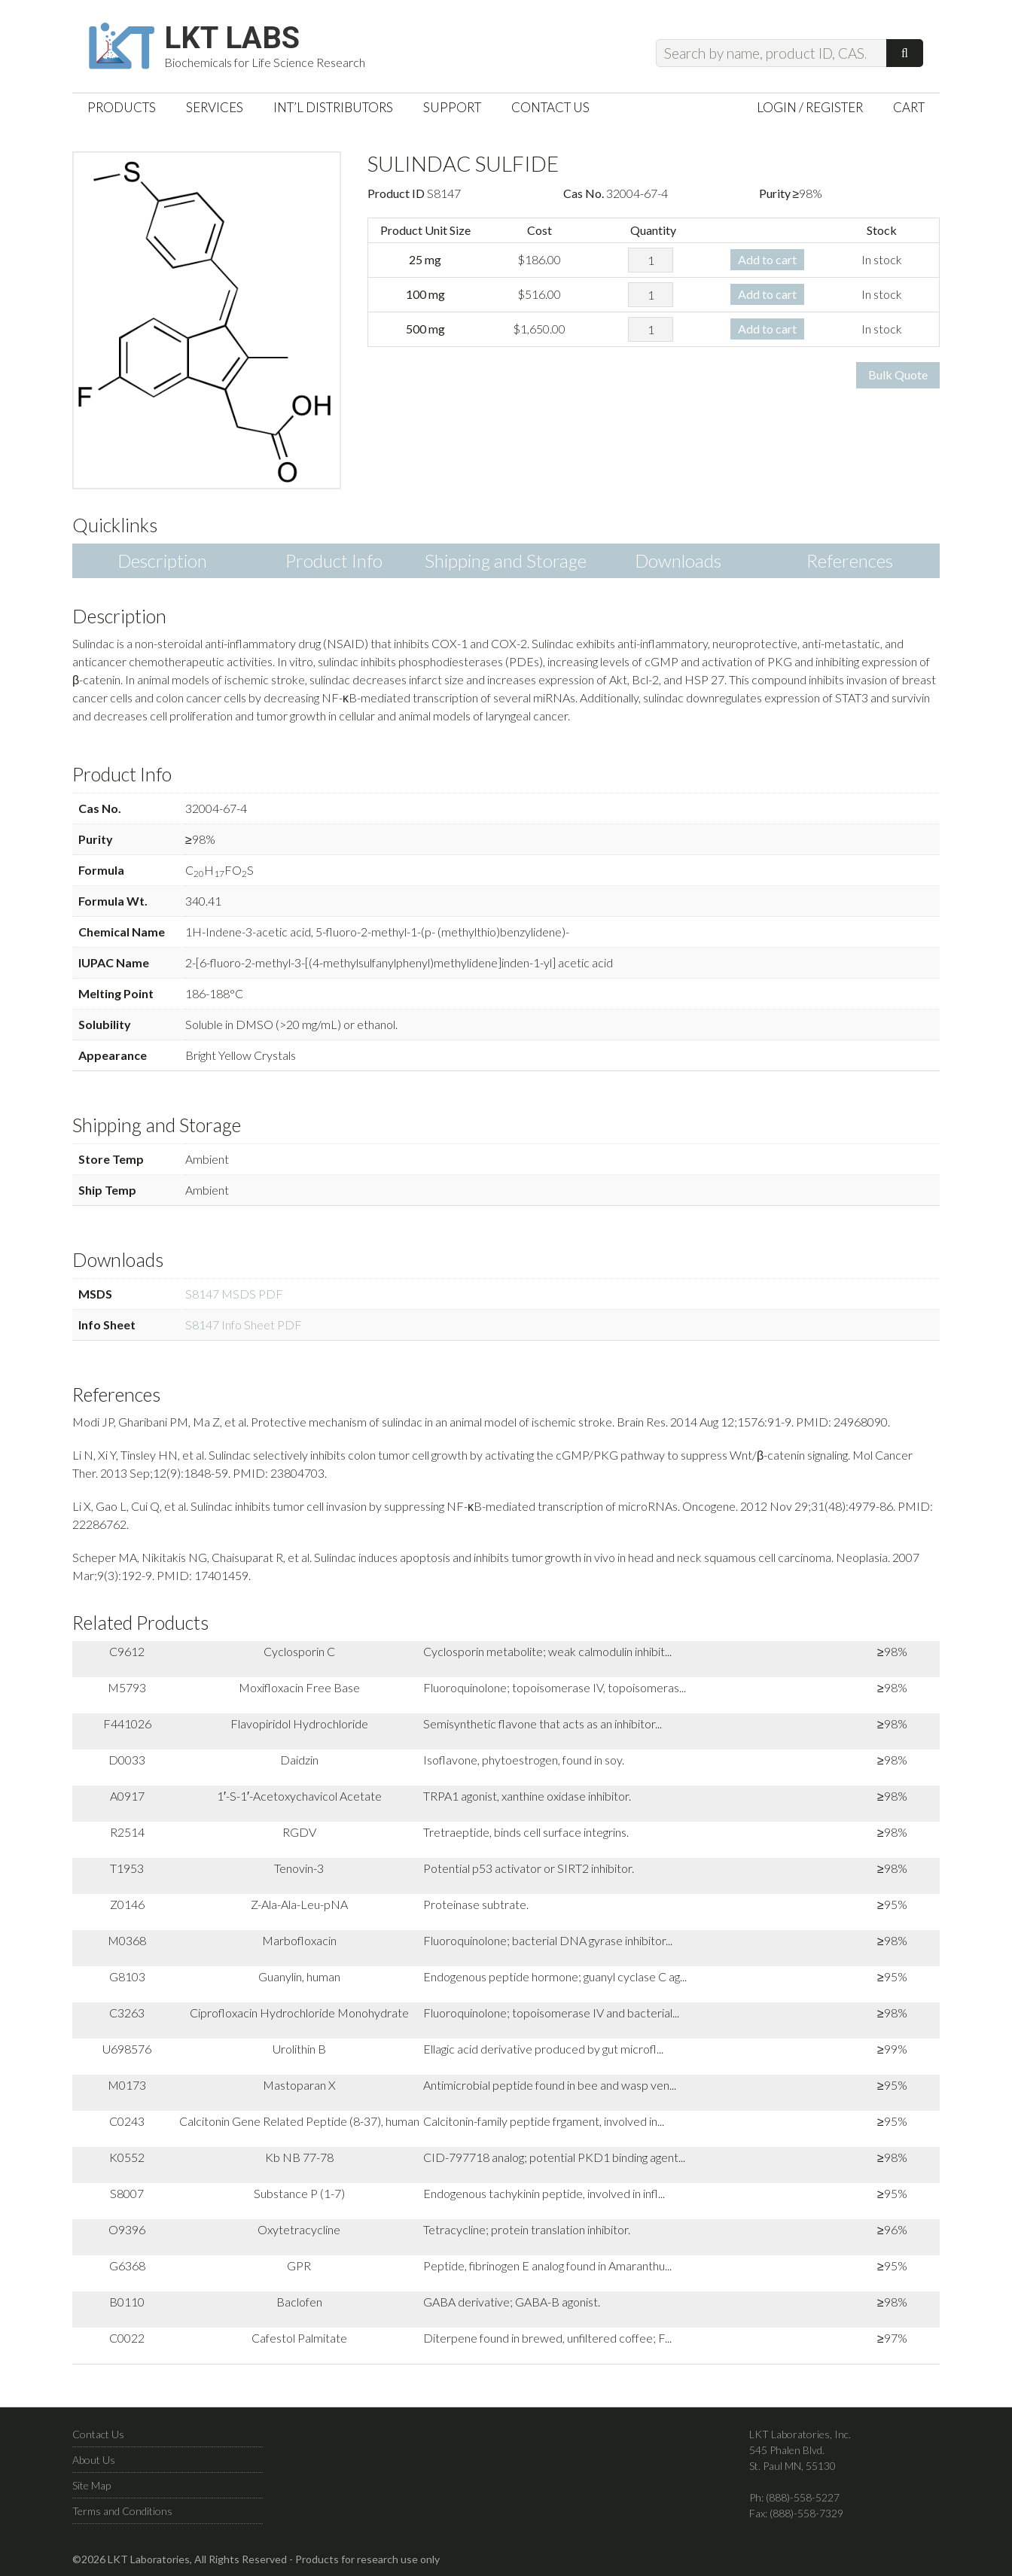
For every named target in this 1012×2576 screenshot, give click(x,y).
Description (162, 560)
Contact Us (98, 2434)
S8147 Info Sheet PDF (243, 1324)
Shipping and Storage (506, 560)
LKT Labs (232, 38)
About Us (93, 2459)
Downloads (678, 560)
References (849, 560)
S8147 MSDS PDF (234, 1293)
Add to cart (767, 259)
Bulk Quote (898, 374)
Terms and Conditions (122, 2510)
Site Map (91, 2485)
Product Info (334, 560)
